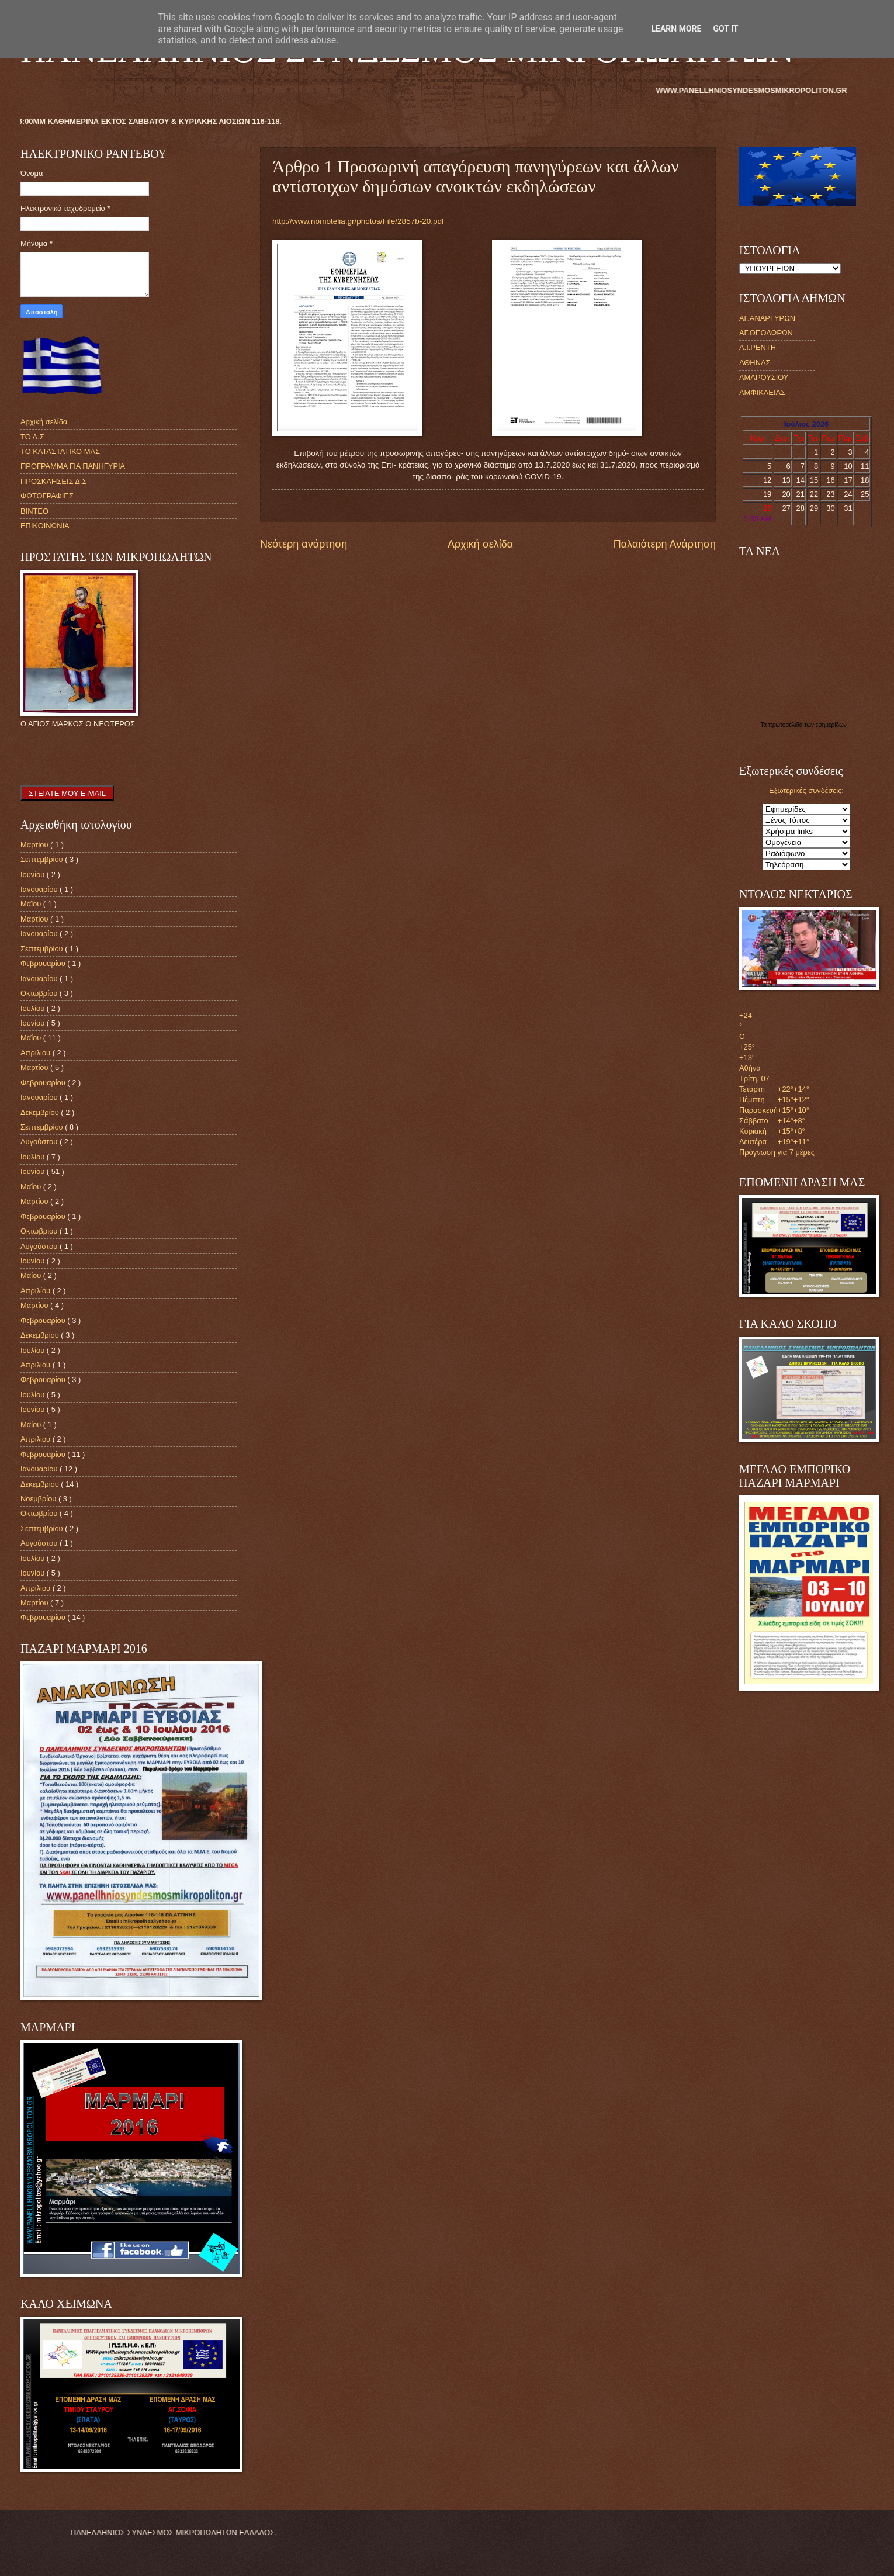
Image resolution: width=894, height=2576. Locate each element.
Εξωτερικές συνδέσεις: (806, 790)
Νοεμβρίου (39, 1498)
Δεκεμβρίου (40, 1112)
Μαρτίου (35, 844)
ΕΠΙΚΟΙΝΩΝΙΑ (45, 525)
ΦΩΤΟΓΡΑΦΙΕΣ (47, 495)
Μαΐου (31, 903)
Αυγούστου (40, 1141)
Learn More (676, 28)
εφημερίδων (831, 725)
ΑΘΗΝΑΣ (754, 362)
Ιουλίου (33, 1008)
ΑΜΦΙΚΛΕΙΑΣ (762, 392)
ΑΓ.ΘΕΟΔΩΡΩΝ (766, 332)
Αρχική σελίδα (480, 544)
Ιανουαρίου (40, 889)
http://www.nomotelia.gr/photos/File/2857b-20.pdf (358, 221)
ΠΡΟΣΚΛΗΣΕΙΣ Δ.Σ (53, 481)
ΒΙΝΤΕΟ (34, 511)
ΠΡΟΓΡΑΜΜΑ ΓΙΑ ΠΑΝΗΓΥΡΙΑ (72, 466)
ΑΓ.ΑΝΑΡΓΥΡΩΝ (767, 318)
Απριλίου (36, 1052)
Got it (725, 28)
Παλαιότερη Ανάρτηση (665, 544)
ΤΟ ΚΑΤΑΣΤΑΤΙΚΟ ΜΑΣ (60, 451)
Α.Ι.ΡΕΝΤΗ (757, 347)
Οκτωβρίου (40, 993)
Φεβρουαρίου (43, 963)
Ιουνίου (33, 874)
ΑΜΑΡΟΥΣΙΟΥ (763, 377)
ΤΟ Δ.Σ (32, 436)
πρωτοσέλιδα (786, 725)
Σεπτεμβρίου (42, 859)
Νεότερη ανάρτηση (303, 544)
